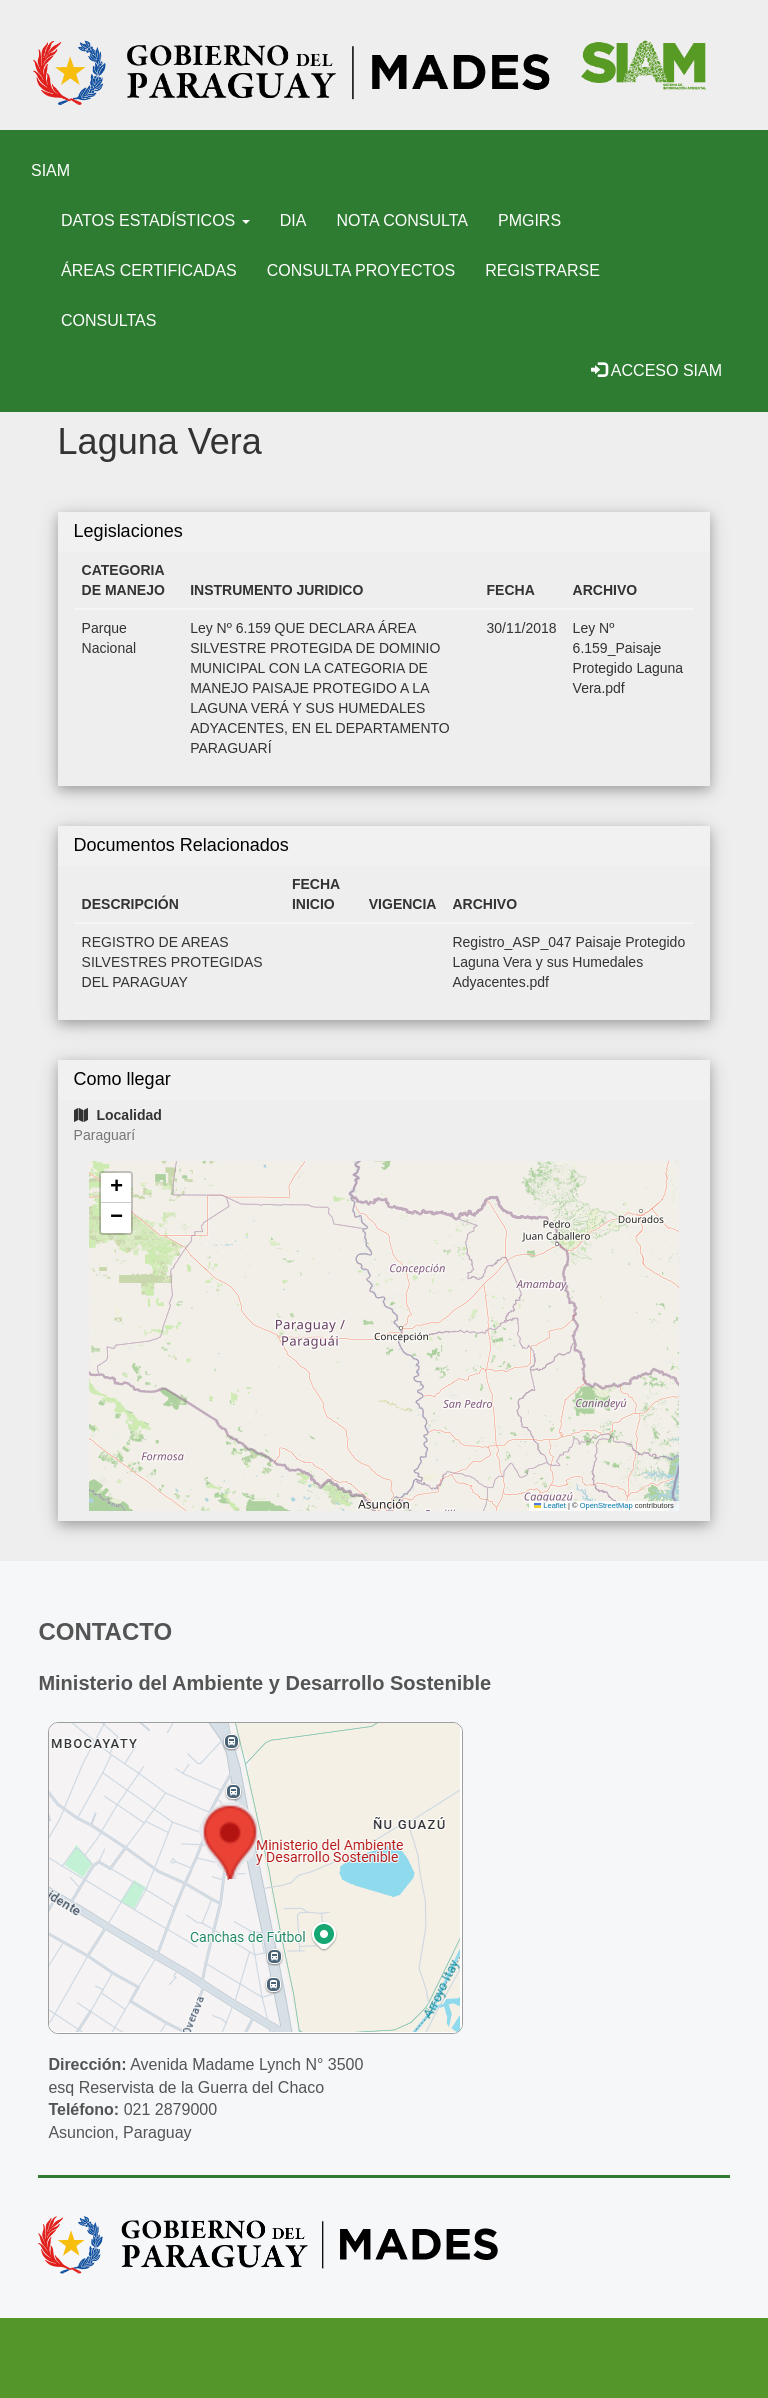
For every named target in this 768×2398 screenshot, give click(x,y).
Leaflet (550, 1505)
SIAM (50, 170)
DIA (293, 220)
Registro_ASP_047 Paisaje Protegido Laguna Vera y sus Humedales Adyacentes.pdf (568, 962)
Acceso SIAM (656, 370)
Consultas (108, 320)
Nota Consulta (402, 220)
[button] (116, 1188)
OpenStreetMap (606, 1505)
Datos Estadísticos (155, 220)
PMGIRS (529, 220)
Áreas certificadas (149, 270)
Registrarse (542, 270)
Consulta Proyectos (361, 270)
